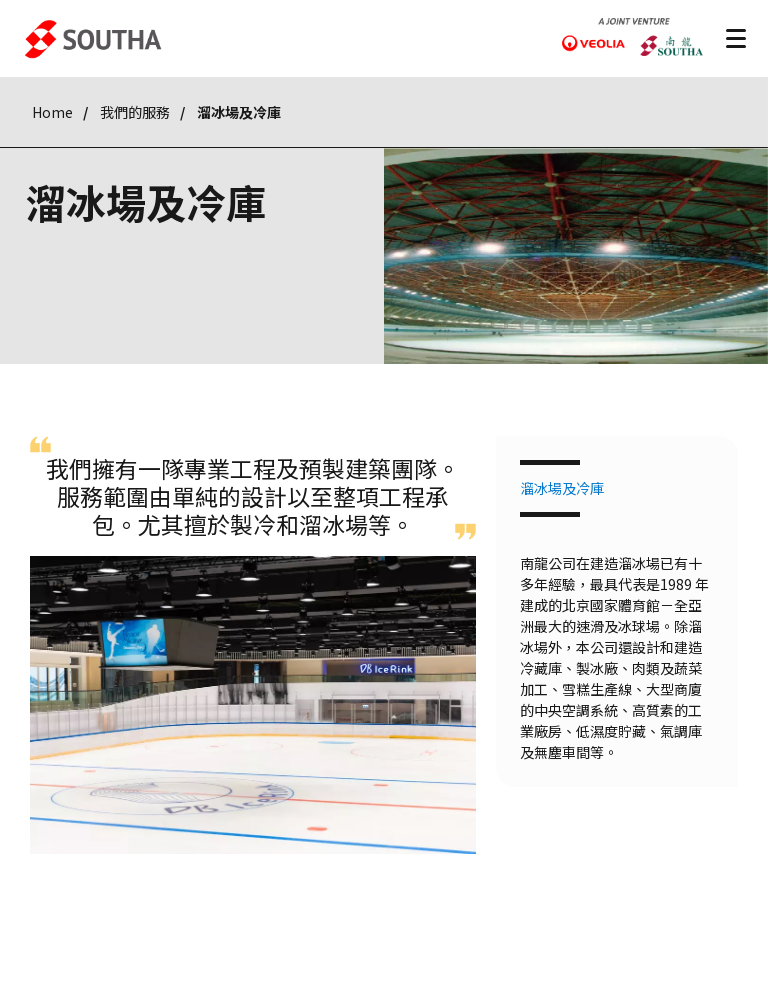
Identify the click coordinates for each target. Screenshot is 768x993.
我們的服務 (135, 112)
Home (52, 112)
